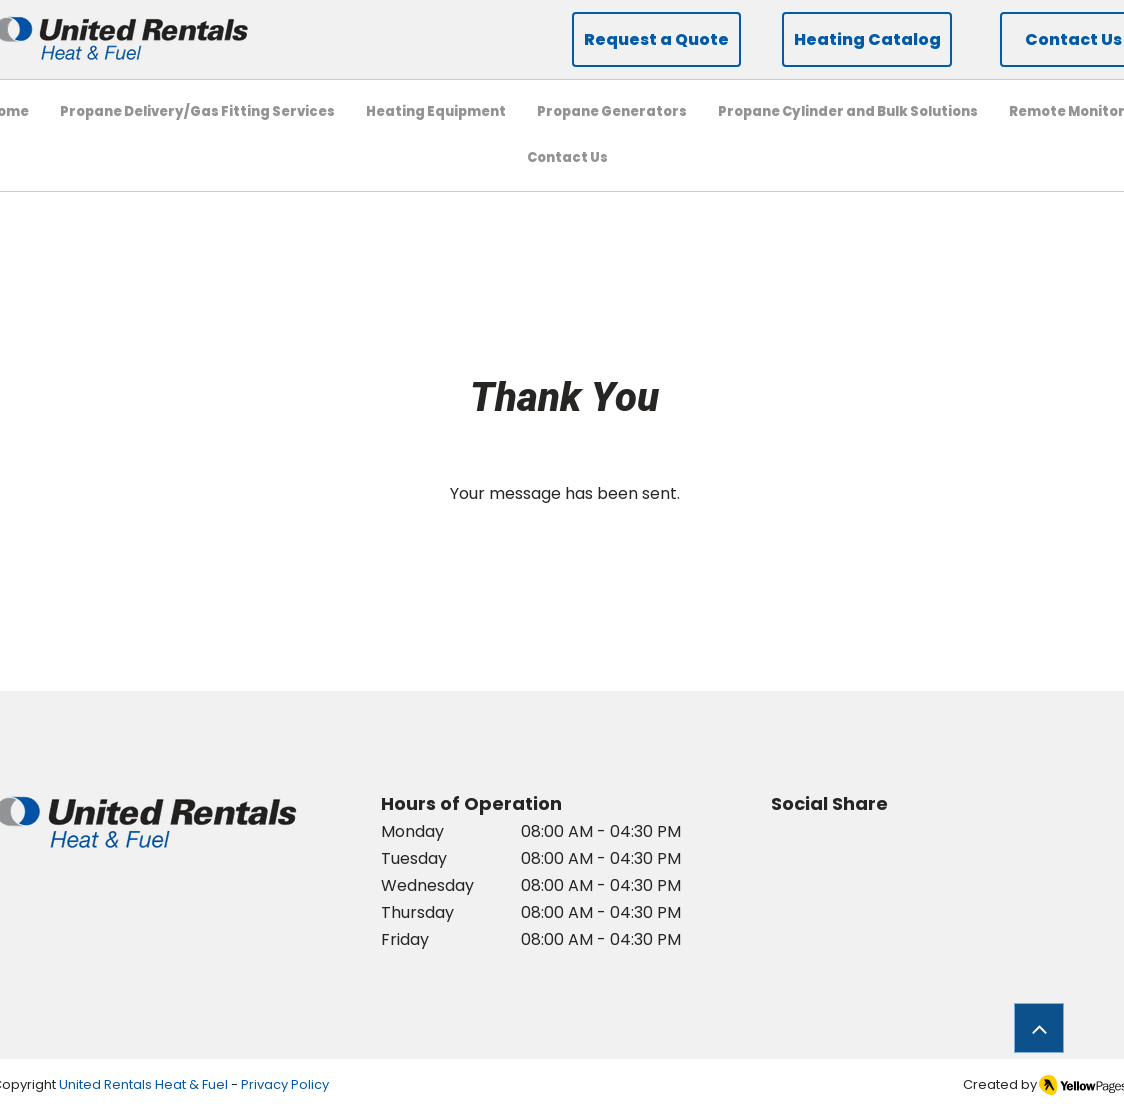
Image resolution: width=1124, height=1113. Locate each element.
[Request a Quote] (656, 39)
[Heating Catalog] (867, 39)
